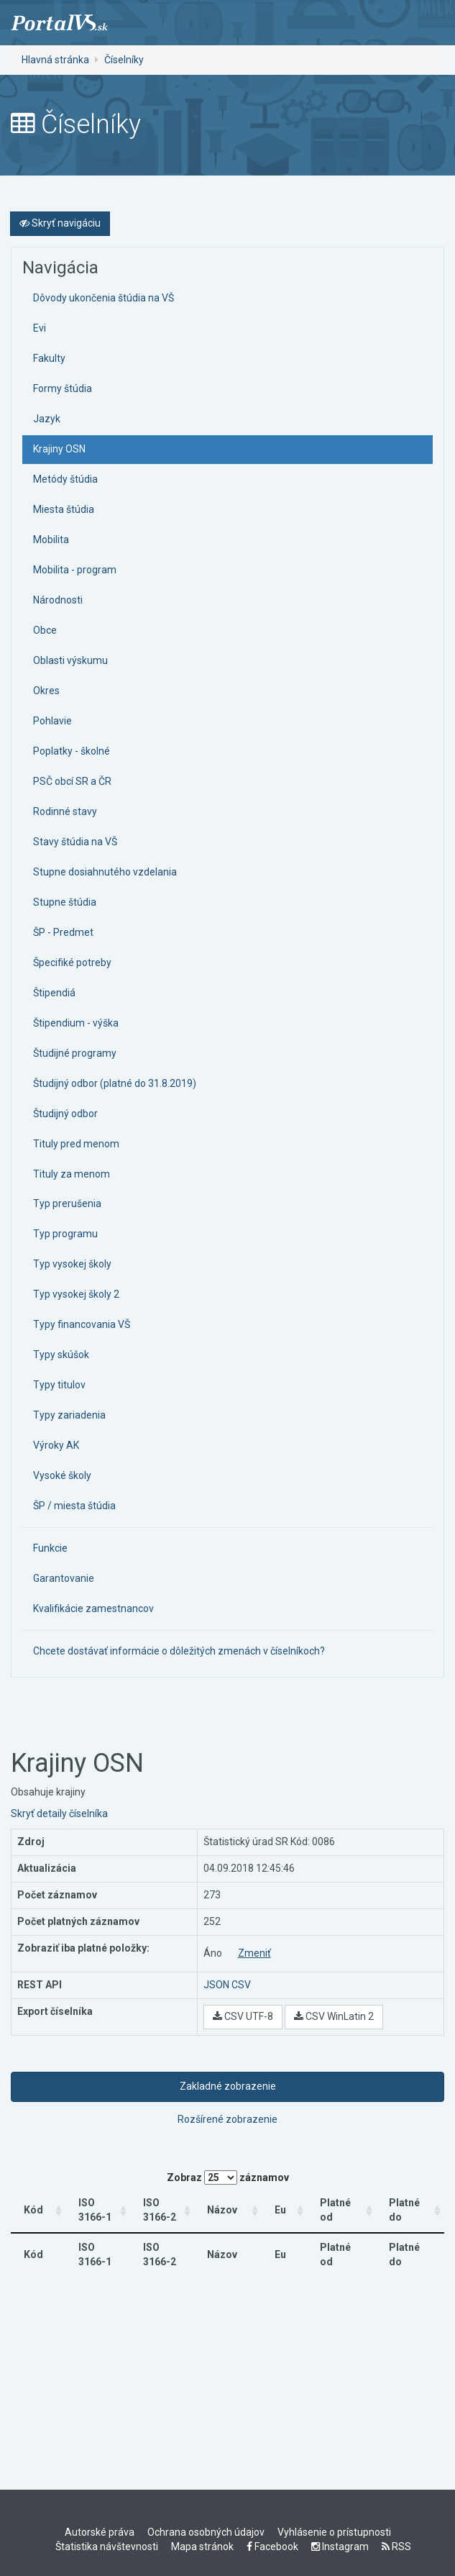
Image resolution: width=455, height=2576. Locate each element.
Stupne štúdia (64, 902)
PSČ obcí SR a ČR (72, 781)
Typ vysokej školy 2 (76, 1294)
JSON (216, 1984)
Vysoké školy (62, 1475)
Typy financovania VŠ (81, 1324)
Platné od (331, 2210)
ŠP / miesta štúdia (74, 1505)
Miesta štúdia (63, 509)
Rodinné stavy (65, 811)
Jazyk (46, 418)
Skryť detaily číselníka (59, 1813)
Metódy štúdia (65, 479)
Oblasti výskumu (70, 660)
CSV (241, 1984)
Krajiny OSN (59, 449)
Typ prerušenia (67, 1203)
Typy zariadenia (69, 1415)
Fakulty (49, 358)
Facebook (272, 2546)
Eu (284, 2210)
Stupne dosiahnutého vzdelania (105, 872)
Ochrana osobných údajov (206, 2532)
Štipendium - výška (76, 1023)
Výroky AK (56, 1445)
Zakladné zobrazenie (228, 2086)
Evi (39, 328)
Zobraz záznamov (228, 2177)
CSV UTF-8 (243, 2016)
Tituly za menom (71, 1174)
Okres (46, 690)
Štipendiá (54, 992)
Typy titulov (59, 1385)
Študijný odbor (65, 1113)
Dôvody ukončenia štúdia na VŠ (103, 298)
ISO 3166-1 (92, 2210)
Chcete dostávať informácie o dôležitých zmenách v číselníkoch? (179, 1651)
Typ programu (65, 1233)
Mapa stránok (202, 2546)
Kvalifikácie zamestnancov (93, 1608)
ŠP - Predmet (63, 932)
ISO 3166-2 (168, 2210)
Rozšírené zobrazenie (227, 2119)
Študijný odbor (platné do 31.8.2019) (114, 1083)
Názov (237, 2210)
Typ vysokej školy (72, 1264)
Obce (45, 630)
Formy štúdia (62, 388)
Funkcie (50, 1548)
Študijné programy (74, 1053)
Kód (33, 2210)
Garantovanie (63, 1578)
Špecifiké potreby (72, 962)
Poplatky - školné (71, 751)
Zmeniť (254, 1953)
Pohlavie (52, 721)
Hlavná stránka (55, 59)
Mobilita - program (74, 569)
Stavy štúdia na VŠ (75, 841)
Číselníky (124, 59)
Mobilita (51, 539)
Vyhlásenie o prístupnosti (334, 2532)
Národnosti (58, 600)
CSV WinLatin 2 (334, 2016)
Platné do (401, 2210)
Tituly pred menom (76, 1144)
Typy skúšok (61, 1354)
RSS (396, 2546)
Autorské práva (99, 2532)
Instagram (340, 2546)
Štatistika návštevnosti (106, 2546)
